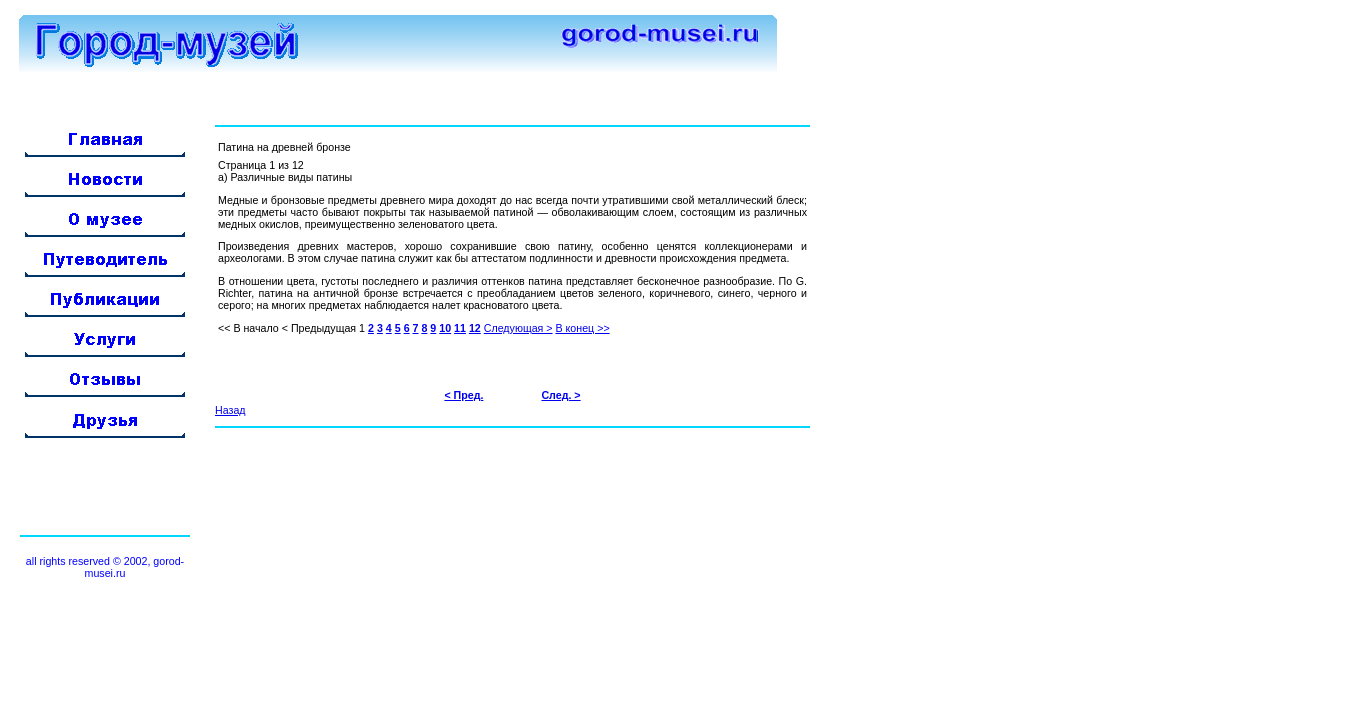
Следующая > (518, 328)
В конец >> (583, 328)
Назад (230, 410)
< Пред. (463, 395)
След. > (560, 395)
